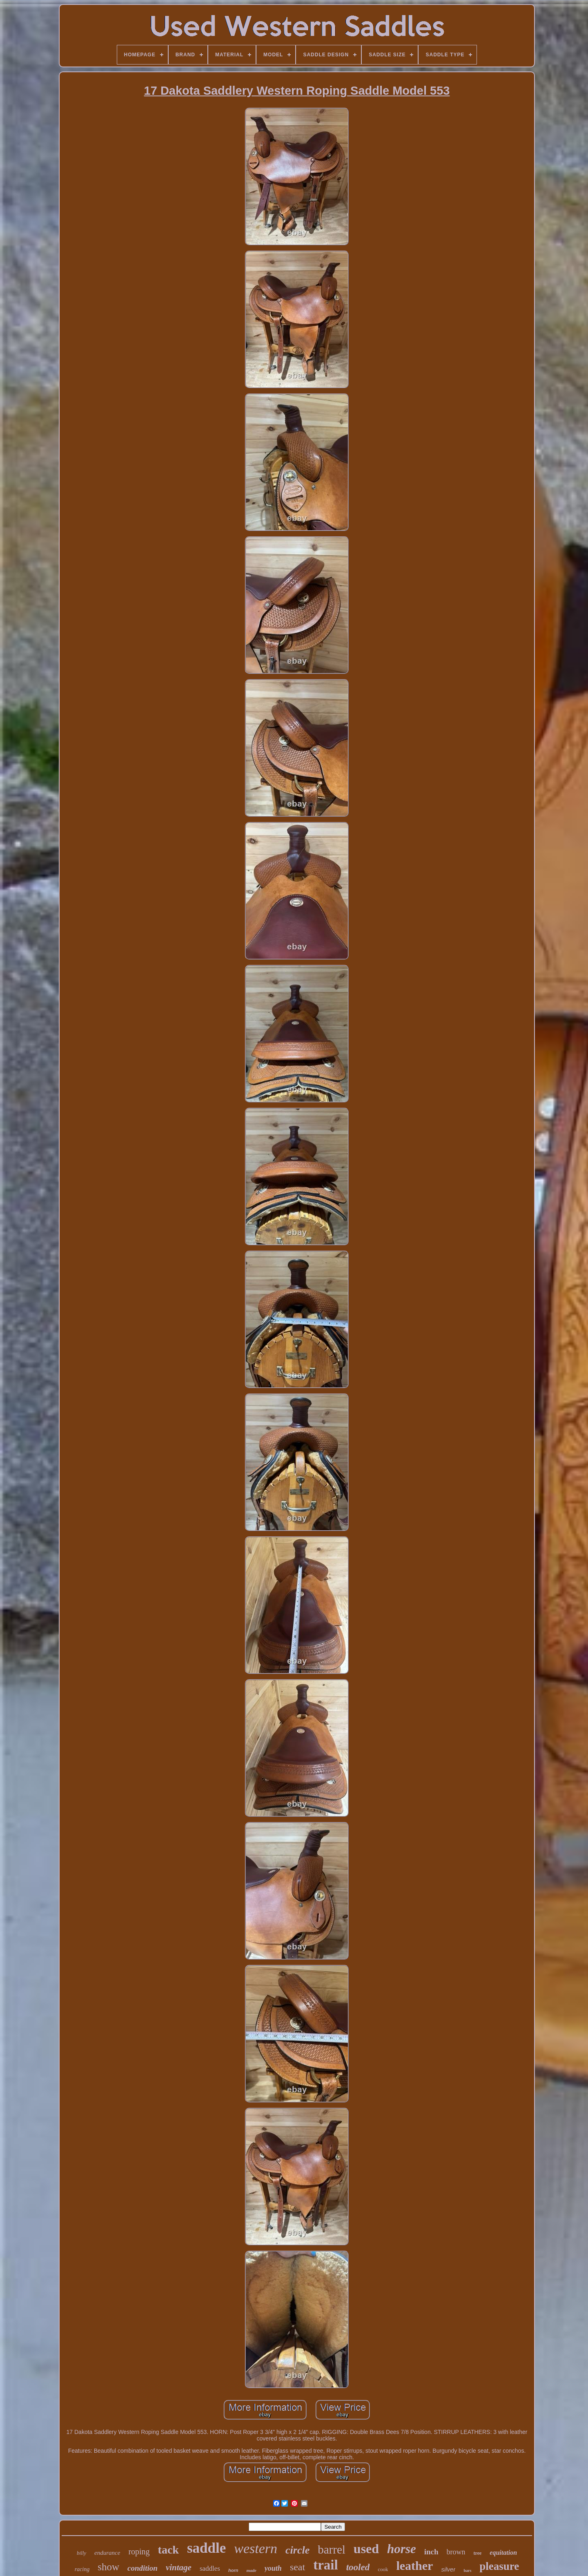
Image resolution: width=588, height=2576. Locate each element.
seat (297, 2567)
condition (142, 2568)
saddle (206, 2548)
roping (138, 2551)
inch (431, 2551)
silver (448, 2569)
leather (414, 2565)
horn (233, 2570)
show (108, 2566)
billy (81, 2553)
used (366, 2548)
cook (383, 2569)
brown (456, 2552)
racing (82, 2569)
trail (325, 2565)
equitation (503, 2552)
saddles (210, 2568)
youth (273, 2568)
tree (478, 2553)
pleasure (499, 2566)
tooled (358, 2567)
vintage (179, 2567)
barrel (331, 2549)
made (251, 2570)
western (255, 2548)
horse (401, 2549)
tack (168, 2549)
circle (297, 2550)
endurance (107, 2552)
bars (467, 2570)
